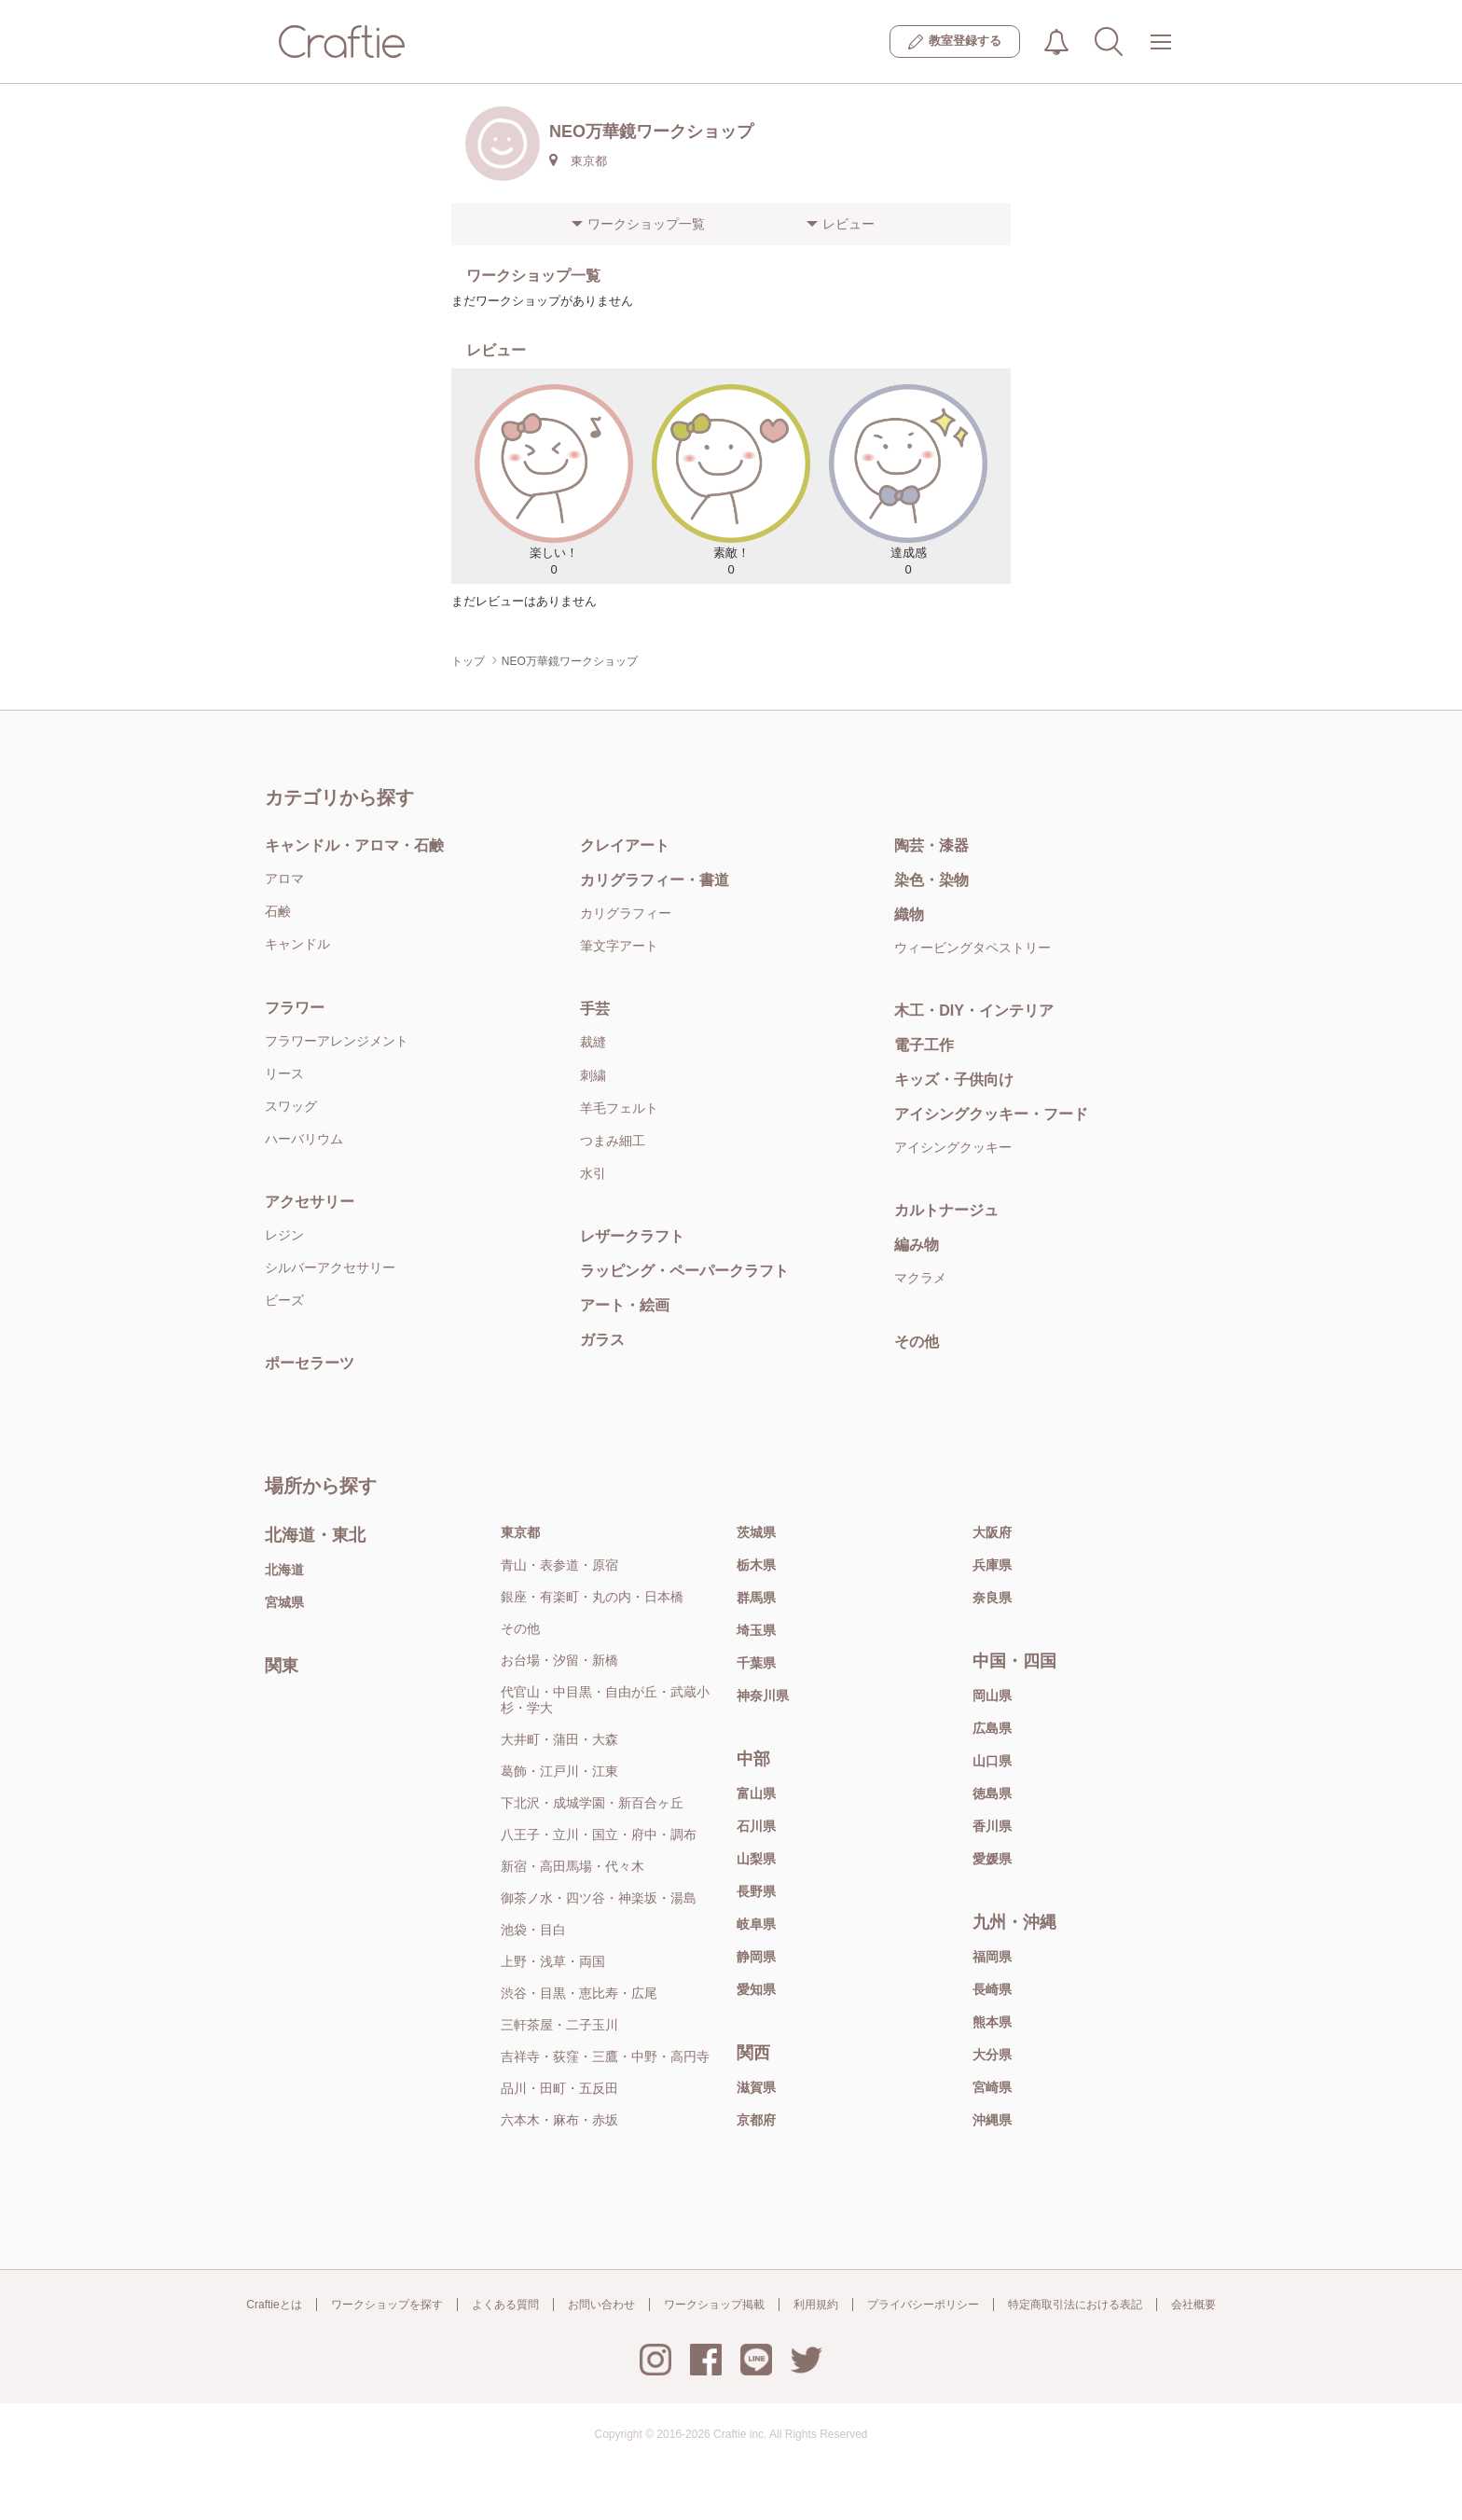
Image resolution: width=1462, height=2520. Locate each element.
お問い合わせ (601, 2304)
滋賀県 (756, 2087)
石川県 (756, 1826)
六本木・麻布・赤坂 (559, 2119)
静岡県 (756, 1956)
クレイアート (624, 845)
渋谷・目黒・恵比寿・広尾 (579, 1993)
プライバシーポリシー (923, 2304)
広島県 (992, 1728)
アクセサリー (309, 1202)
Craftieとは (273, 2304)
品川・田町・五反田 (559, 2088)
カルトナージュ (946, 1210)
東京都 (520, 1532)
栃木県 (756, 1565)
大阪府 (992, 1532)
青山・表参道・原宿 (559, 1565)
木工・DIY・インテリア (974, 1010)
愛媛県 (992, 1858)
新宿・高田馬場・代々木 (572, 1866)
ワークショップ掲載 (714, 2304)
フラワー (294, 1008)
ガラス (602, 1340)
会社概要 (1193, 2304)
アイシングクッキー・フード (991, 1114)
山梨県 (756, 1858)
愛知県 (756, 1989)
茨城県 (756, 1532)
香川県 (992, 1826)
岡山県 (992, 1695)
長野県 (756, 1891)
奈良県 (992, 1597)
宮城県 (284, 1602)
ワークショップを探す (387, 2304)
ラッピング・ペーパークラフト (684, 1271)
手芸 (595, 1009)
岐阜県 (756, 1924)
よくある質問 (505, 2304)
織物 (909, 914)
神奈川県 (763, 1695)
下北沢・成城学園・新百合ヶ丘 (592, 1802)
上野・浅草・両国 (553, 1961)
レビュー (848, 223)
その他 (916, 1342)
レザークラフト (632, 1236)
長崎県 (992, 1989)
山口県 (992, 1760)
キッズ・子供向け (954, 1079)
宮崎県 (992, 2087)
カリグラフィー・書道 (654, 880)
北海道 (284, 1569)
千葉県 (756, 1662)
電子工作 (924, 1045)
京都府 (756, 2119)
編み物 (916, 1245)
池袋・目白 (533, 1929)
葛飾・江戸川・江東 (559, 1771)
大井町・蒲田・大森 (559, 1739)
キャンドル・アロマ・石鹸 (354, 845)
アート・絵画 (624, 1305)
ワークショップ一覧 (646, 223)
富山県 (756, 1793)
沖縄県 (992, 2119)
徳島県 (992, 1793)
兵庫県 (992, 1565)
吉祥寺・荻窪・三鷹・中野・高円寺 (605, 2056)
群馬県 (756, 1597)
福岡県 (992, 1956)
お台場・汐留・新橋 (559, 1660)
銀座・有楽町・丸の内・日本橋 (592, 1596)
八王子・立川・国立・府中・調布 (599, 1834)
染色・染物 (931, 880)
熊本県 (992, 2022)
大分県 (992, 2054)
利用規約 (815, 2304)
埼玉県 (756, 1630)
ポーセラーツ (309, 1363)
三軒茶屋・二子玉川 (559, 2024)
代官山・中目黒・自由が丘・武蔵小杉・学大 (605, 1699)
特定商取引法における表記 (1075, 2304)
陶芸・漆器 (931, 845)
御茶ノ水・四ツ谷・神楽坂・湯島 (599, 1897)
